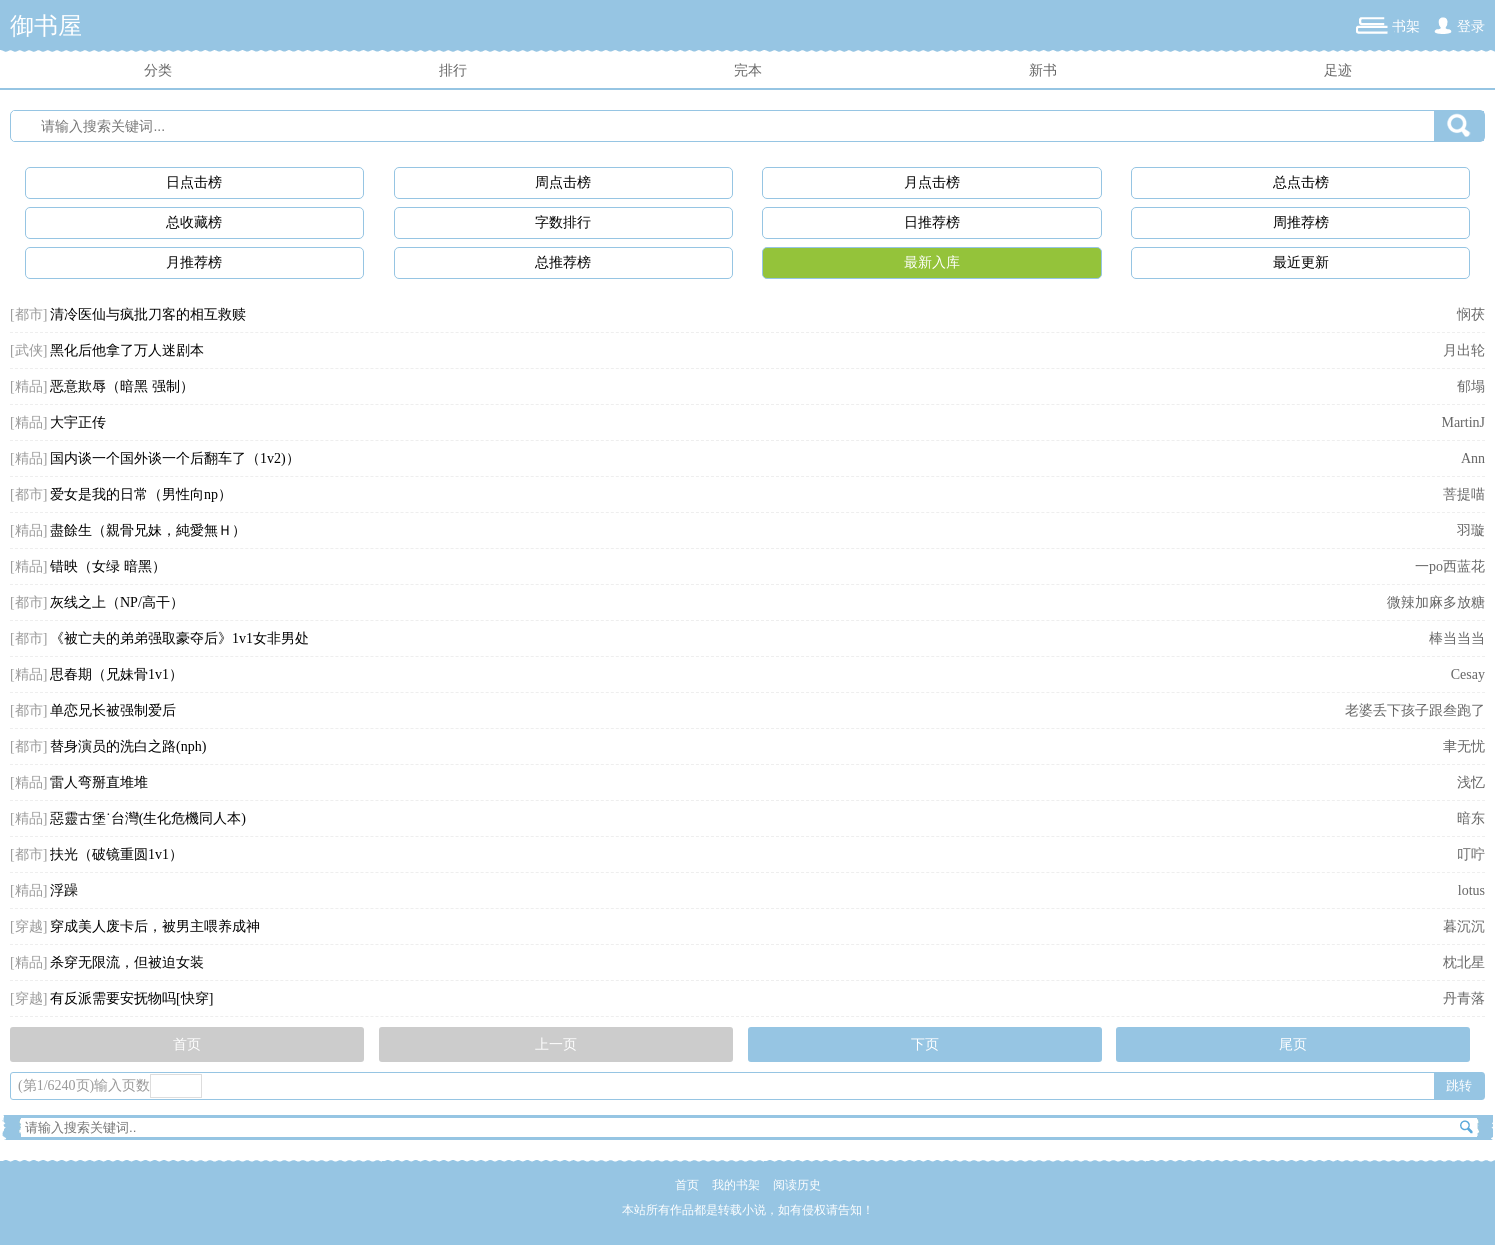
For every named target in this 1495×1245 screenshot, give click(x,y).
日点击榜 (194, 182)
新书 (1043, 70)
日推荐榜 (932, 222)
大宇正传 (78, 422)
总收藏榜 (194, 222)
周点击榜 (563, 182)
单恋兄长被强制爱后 (113, 710)
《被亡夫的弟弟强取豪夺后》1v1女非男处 (179, 638)
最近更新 (1301, 262)
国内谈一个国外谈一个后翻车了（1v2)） (175, 458)
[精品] (28, 386)
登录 (1471, 26)
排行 (453, 70)
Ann (1473, 458)
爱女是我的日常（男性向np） (141, 494)
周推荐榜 (1301, 222)
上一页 (556, 1044)
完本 (748, 70)
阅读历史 (797, 1185)
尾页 (1293, 1044)
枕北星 (1464, 962)
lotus (1471, 890)
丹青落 (1464, 998)
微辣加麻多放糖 (1436, 602)
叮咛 (1471, 854)
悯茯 (1471, 314)
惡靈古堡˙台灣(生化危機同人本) (148, 818)
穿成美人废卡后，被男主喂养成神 (155, 926)
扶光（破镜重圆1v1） (116, 854)
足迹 (1338, 70)
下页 (925, 1044)
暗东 (1471, 818)
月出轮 (1464, 350)
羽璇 (1471, 530)
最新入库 (932, 262)
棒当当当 (1457, 638)
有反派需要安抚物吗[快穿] (131, 998)
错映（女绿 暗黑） (108, 566)
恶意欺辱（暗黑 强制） (122, 386)
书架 (1406, 26)
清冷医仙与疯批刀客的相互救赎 (148, 314)
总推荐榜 (563, 262)
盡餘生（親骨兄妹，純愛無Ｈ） (148, 530)
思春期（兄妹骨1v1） (116, 674)
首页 (187, 1044)
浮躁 (64, 890)
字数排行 (563, 222)
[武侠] (28, 350)
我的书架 (736, 1185)
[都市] (28, 314)
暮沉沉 (1464, 926)
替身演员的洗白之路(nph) (128, 746)
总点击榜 (1301, 182)
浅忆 (1471, 782)
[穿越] (28, 926)
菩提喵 (1464, 494)
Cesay (1468, 674)
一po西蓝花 (1450, 566)
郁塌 (1471, 386)
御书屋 (46, 26)
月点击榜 (932, 182)
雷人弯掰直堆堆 (99, 782)
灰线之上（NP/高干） (117, 602)
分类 (158, 70)
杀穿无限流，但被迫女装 (127, 962)
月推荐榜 (194, 262)
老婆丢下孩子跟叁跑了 (1415, 710)
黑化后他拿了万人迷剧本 (127, 350)
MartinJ (1463, 422)
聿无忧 (1464, 746)
